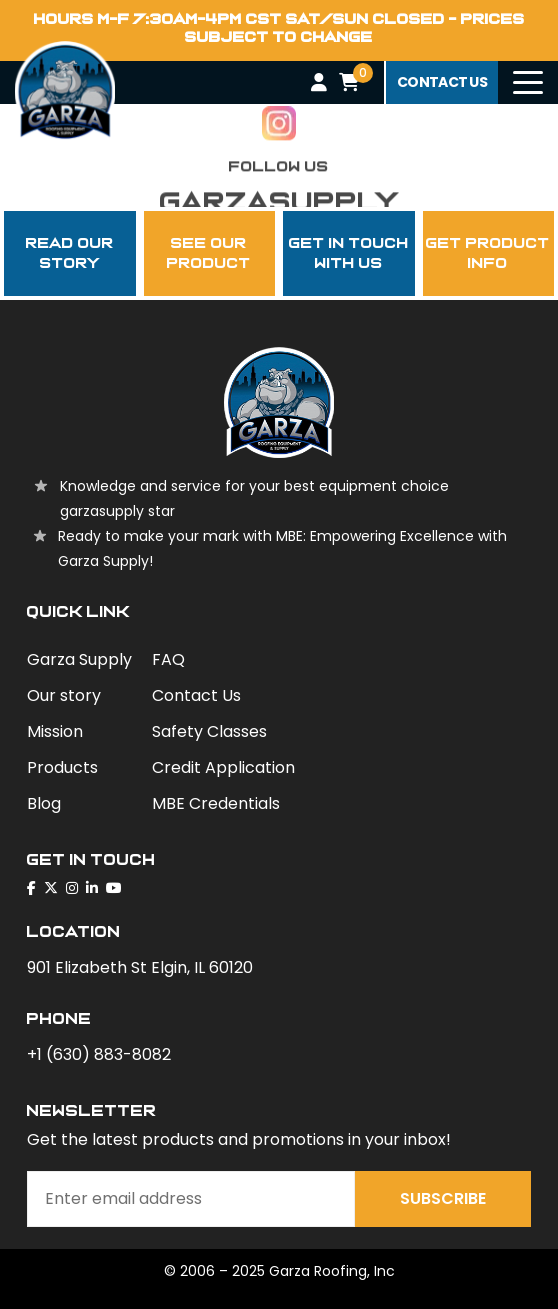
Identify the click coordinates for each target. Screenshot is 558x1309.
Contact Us (196, 695)
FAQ (168, 659)
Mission (55, 731)
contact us (442, 82)
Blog (44, 803)
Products (62, 767)
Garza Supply (79, 659)
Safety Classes (209, 731)
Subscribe (443, 1198)
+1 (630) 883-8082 (99, 1054)
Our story (64, 695)
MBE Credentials (216, 803)
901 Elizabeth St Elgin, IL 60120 (140, 967)
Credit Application (223, 767)
